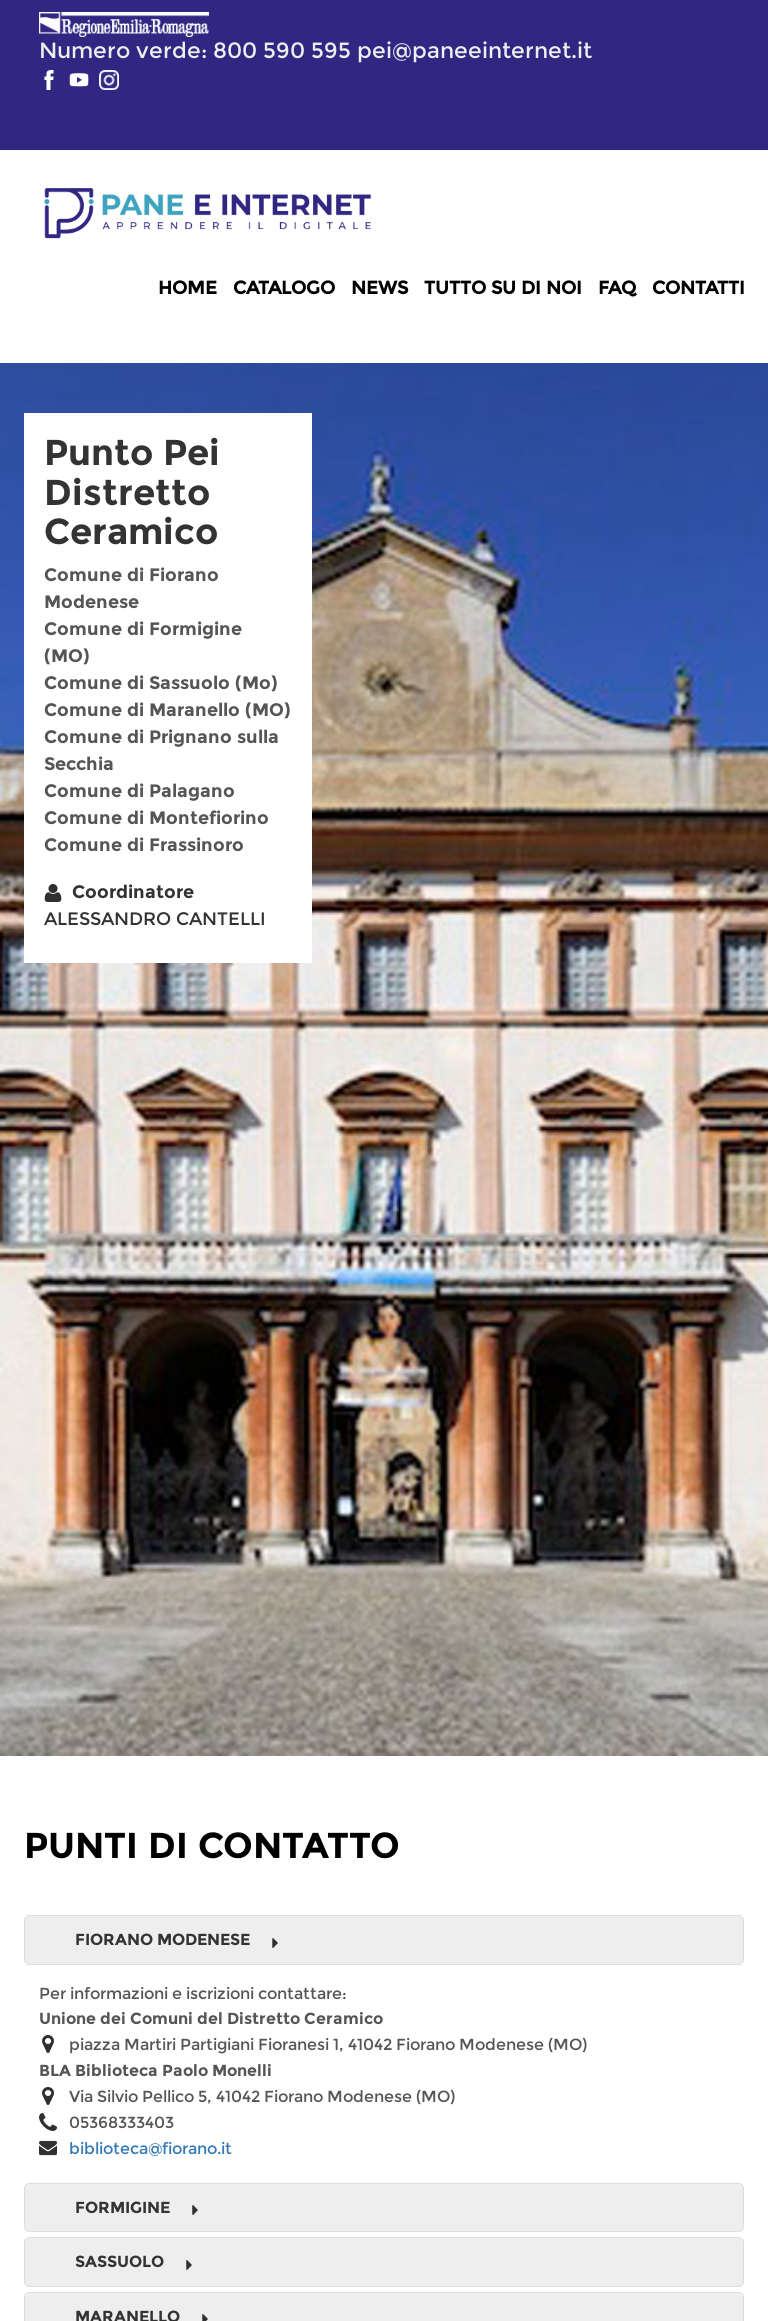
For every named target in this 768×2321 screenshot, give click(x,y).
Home (187, 288)
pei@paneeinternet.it (474, 50)
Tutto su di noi (503, 288)
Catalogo (284, 288)
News (379, 288)
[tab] (384, 1940)
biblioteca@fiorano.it (150, 2148)
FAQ (617, 288)
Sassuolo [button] (134, 2262)
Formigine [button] (137, 2208)
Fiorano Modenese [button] (177, 1940)
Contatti (698, 288)
